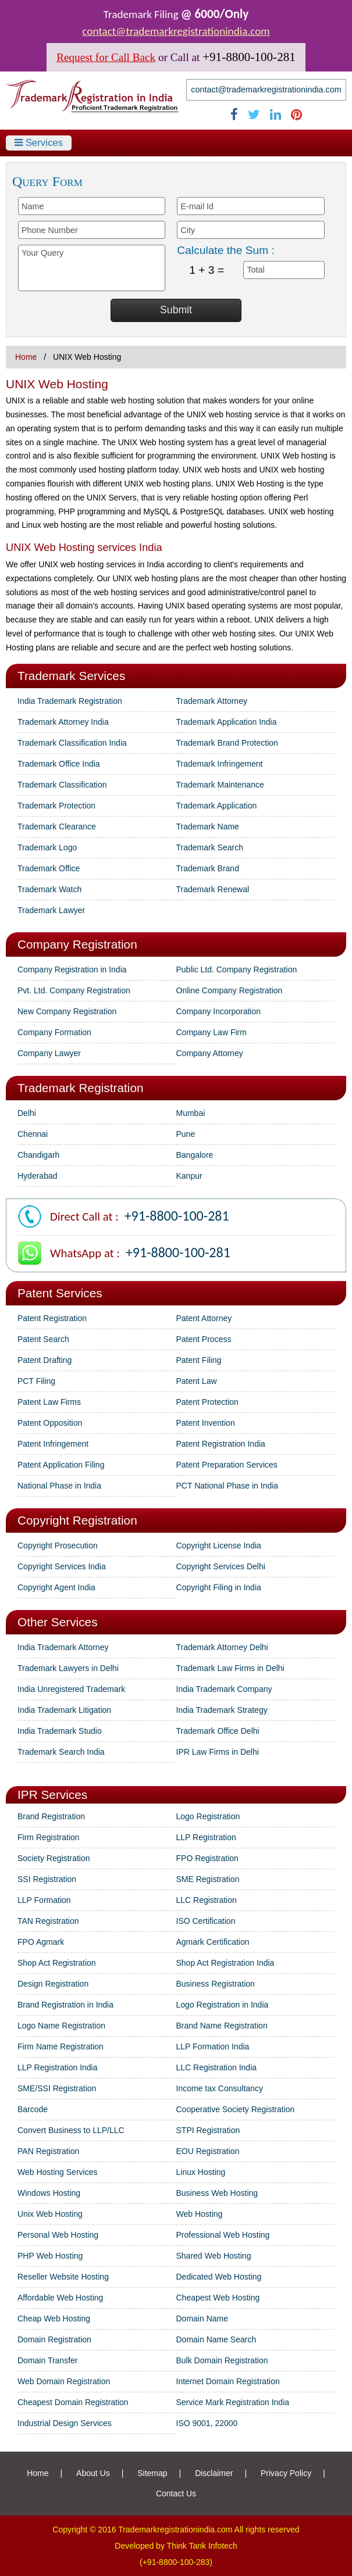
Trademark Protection (56, 805)
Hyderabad (37, 1175)
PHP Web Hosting (50, 2255)
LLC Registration (206, 1900)
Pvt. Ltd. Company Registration (73, 990)
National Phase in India (59, 1485)
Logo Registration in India (222, 2004)
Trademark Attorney (211, 701)
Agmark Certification (213, 1942)
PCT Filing (36, 1381)
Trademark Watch (49, 889)
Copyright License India (218, 1545)
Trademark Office (48, 868)
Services (39, 142)
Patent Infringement (52, 1443)
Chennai (32, 1134)
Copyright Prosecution (57, 1545)
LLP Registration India (57, 2067)
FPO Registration (207, 1858)
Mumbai (190, 1113)
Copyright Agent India (56, 1587)
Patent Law (196, 1381)
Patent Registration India (220, 1443)
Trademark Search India (61, 1751)
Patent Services (59, 1293)
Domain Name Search (216, 2339)
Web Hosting (199, 2214)
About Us (93, 2473)
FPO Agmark (40, 1942)
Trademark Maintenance (220, 784)
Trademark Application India (226, 722)
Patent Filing (199, 1360)
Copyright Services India (61, 1566)
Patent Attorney (204, 1318)
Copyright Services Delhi (220, 1566)
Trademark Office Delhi (217, 1731)
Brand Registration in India (65, 2004)
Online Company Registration (229, 990)
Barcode (32, 2109)
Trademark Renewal (213, 889)
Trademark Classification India (72, 742)
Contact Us (176, 2493)
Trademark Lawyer (51, 910)
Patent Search (43, 1339)
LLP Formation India (213, 2046)
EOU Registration (208, 2151)
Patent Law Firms (49, 1402)
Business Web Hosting (217, 2193)
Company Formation (54, 1032)
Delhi (26, 1113)
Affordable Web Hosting (60, 2297)
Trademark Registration (80, 1087)
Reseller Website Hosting (63, 2276)
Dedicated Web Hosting (219, 2276)
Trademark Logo (47, 847)
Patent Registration (52, 1318)
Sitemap (152, 2473)
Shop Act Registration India (225, 1962)
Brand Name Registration (222, 2025)
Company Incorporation (218, 1011)
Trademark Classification (62, 784)
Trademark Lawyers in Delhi (68, 1668)
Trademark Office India (58, 763)
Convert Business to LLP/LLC (71, 2130)
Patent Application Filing (60, 1464)
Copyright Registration (77, 1520)
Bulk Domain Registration (222, 2360)
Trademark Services (71, 675)
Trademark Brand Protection (227, 742)
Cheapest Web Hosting (218, 2297)
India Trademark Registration (69, 701)
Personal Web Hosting (57, 2234)
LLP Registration (206, 1837)
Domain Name (202, 2318)
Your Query (91, 268)
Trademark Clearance (56, 826)
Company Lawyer (49, 1053)
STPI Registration (208, 2130)
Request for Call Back (105, 57)
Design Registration (52, 1983)
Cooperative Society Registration (235, 2109)
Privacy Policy (286, 2473)
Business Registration (215, 1983)
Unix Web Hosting (50, 2214)
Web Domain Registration (63, 2381)
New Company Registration (66, 1011)
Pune (185, 1134)
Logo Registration (208, 1816)
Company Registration (77, 944)
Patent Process (204, 1339)
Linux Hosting (201, 2172)
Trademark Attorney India (63, 722)
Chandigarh (38, 1155)
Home (26, 357)
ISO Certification (206, 1921)
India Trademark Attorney (62, 1647)
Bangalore (195, 1155)
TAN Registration (48, 1921)
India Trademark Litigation (64, 1710)
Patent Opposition (49, 1422)
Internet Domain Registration (228, 2381)
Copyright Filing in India (218, 1587)
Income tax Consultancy (219, 2088)
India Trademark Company (224, 1689)
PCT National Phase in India (227, 1485)
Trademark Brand (207, 868)
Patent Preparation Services (227, 1464)
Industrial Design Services (64, 2423)
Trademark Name (207, 826)
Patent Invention (205, 1422)
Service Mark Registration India (233, 2402)
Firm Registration (48, 1837)
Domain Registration (54, 2339)
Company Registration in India (72, 969)
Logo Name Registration (61, 2025)
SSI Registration (46, 1879)
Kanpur (189, 1175)
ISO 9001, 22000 (207, 2423)
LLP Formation (44, 1900)
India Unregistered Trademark (71, 1689)
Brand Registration (51, 1816)
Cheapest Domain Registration (73, 2402)
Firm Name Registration (60, 2046)
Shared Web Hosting (213, 2255)
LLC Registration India (216, 2067)
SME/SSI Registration (56, 2088)
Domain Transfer (47, 2360)
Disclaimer (214, 2473)
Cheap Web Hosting (53, 2318)
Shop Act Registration (56, 1962)
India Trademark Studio (59, 1731)
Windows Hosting (48, 2193)
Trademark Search (209, 847)
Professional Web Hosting (223, 2234)
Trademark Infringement (219, 763)
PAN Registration (48, 2151)
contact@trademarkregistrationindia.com (175, 31)
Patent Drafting (44, 1360)
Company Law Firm (211, 1032)
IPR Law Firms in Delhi (217, 1751)
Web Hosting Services (57, 2172)
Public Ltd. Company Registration (236, 969)
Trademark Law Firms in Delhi (230, 1668)
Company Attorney (209, 1053)
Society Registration (53, 1858)
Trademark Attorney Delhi (222, 1647)
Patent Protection (207, 1402)
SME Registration (208, 1879)
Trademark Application (216, 805)
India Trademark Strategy (222, 1710)
